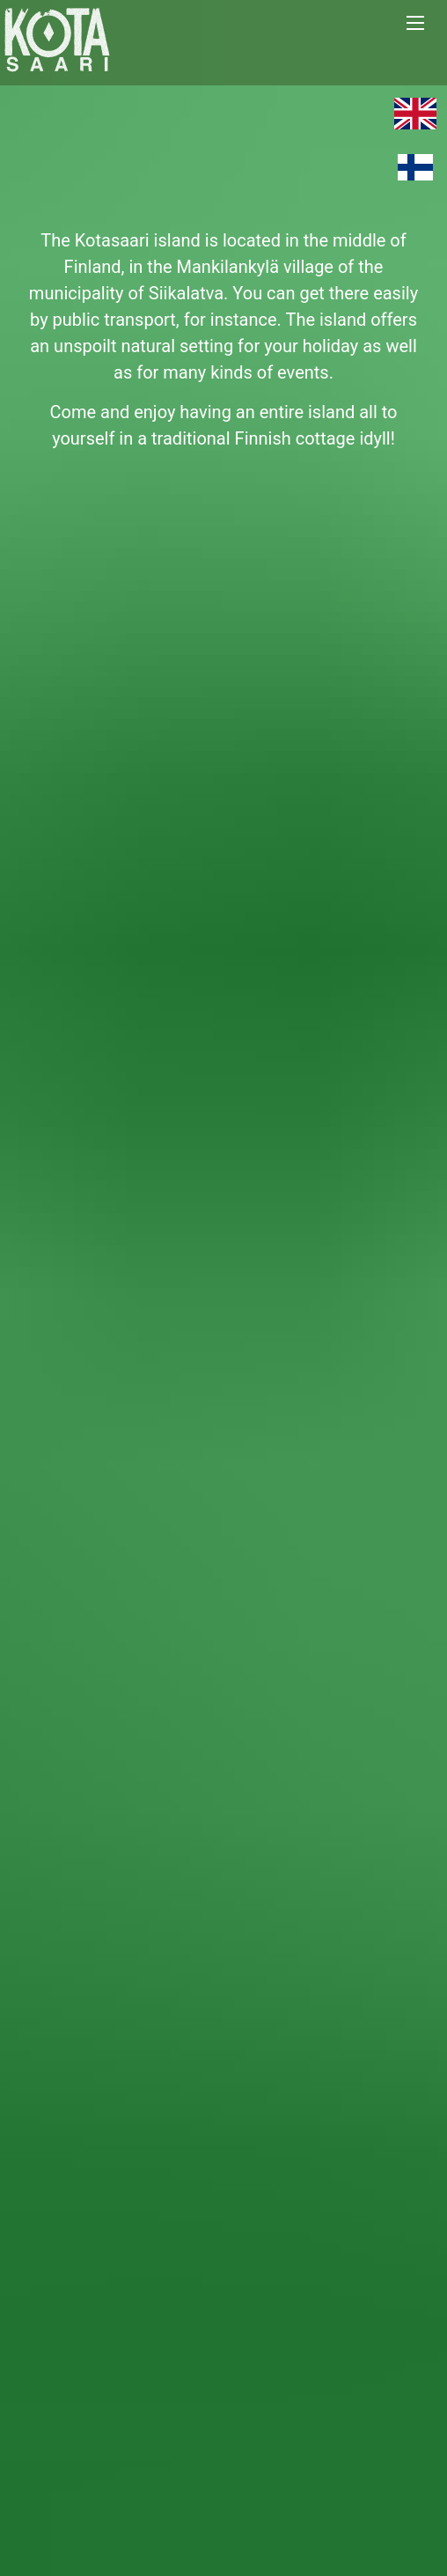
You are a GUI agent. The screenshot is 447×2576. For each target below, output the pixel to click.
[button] (424, 23)
